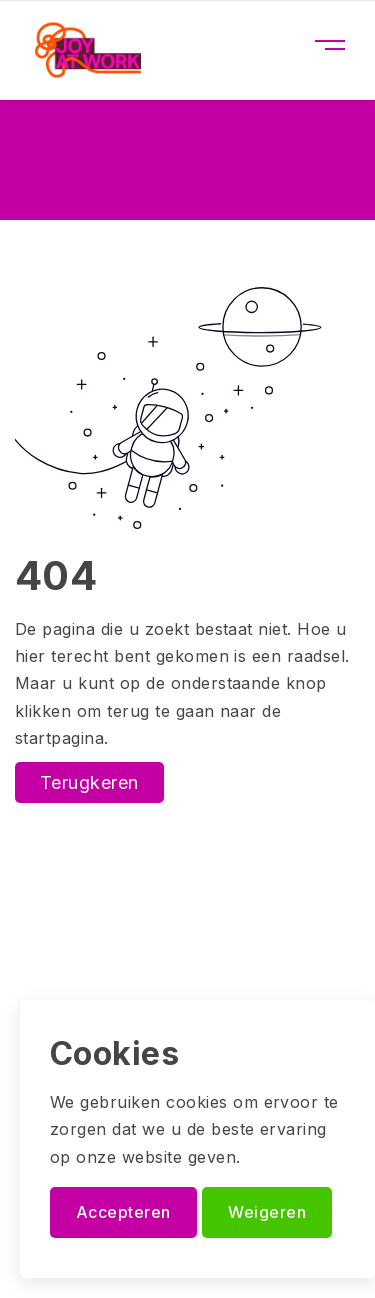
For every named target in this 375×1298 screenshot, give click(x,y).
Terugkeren (89, 782)
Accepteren (123, 1212)
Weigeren (267, 1212)
